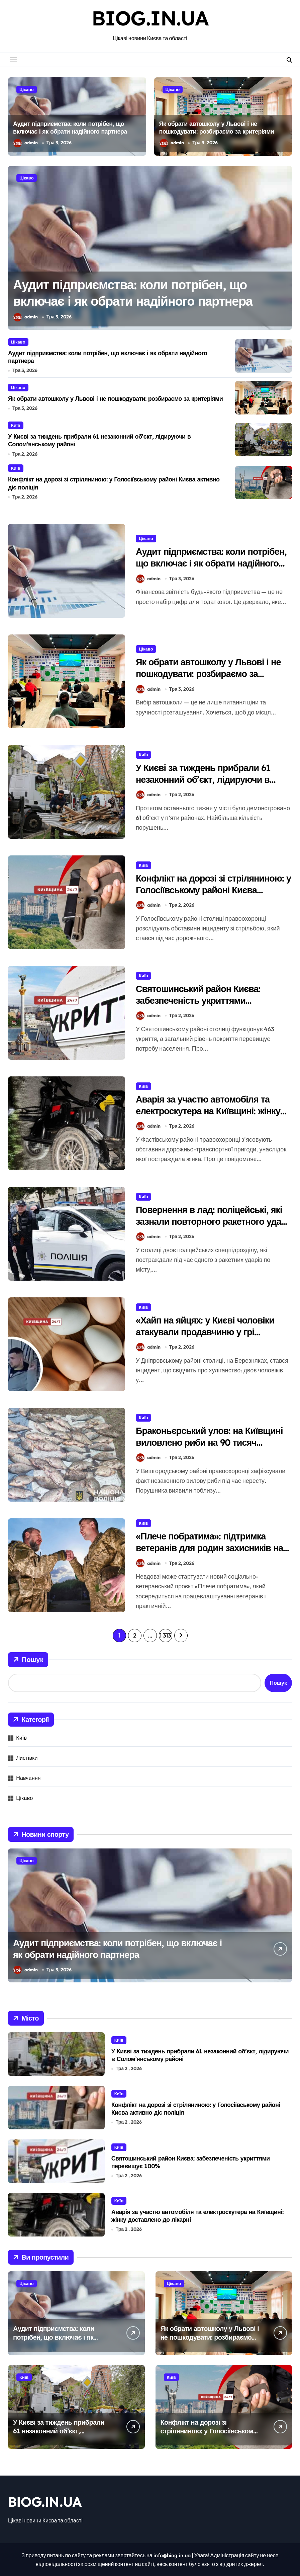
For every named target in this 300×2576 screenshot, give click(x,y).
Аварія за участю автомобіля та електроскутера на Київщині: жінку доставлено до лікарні (208, 1110)
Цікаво (26, 89)
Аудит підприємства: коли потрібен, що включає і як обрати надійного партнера (70, 127)
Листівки (26, 1757)
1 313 (165, 1635)
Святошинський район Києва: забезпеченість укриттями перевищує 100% (198, 1000)
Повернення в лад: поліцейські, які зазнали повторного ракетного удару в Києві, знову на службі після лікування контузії (213, 1227)
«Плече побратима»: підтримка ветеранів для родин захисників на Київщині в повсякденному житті (209, 1547)
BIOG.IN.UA (150, 17)
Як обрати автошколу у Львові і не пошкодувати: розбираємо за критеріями (216, 127)
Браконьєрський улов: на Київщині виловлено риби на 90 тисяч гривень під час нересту (209, 1442)
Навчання (28, 1777)
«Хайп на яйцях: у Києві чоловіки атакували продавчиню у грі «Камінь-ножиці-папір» (205, 1331)
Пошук (28, 1659)
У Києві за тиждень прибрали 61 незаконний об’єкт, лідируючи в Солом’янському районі (203, 779)
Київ (15, 425)
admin (25, 143)
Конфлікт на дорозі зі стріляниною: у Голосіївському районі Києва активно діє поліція (213, 890)
